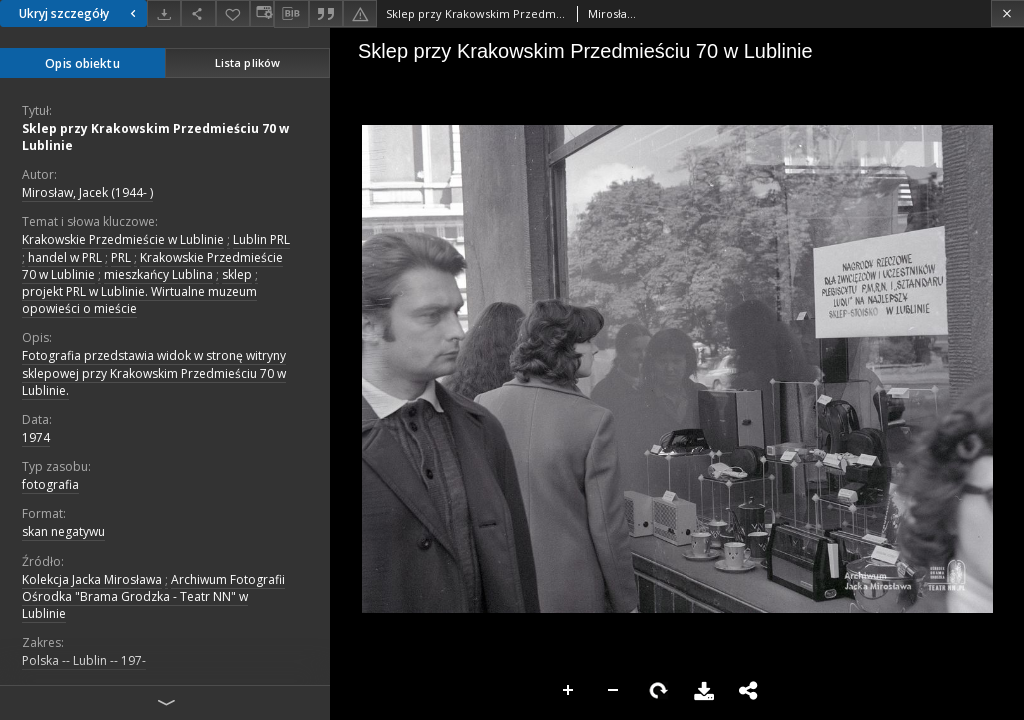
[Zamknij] (1007, 13)
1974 (36, 437)
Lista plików (247, 62)
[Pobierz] (164, 13)
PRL (121, 257)
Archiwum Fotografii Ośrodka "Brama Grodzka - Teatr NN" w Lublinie (153, 596)
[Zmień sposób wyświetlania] (262, 13)
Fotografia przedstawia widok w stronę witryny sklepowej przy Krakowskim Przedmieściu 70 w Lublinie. (154, 372)
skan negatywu (63, 531)
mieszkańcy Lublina (158, 274)
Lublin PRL (261, 239)
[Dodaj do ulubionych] (233, 13)
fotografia (50, 484)
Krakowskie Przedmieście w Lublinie (123, 239)
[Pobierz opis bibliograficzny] (291, 14)
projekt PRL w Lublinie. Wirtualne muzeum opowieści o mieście (139, 300)
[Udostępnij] (198, 13)
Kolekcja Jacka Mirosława (92, 579)
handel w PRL (65, 257)
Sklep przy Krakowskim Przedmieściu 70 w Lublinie (155, 137)
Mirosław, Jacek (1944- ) (87, 192)
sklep (237, 274)
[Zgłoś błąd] (360, 13)
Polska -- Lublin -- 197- (84, 660)
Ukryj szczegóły (80, 13)
